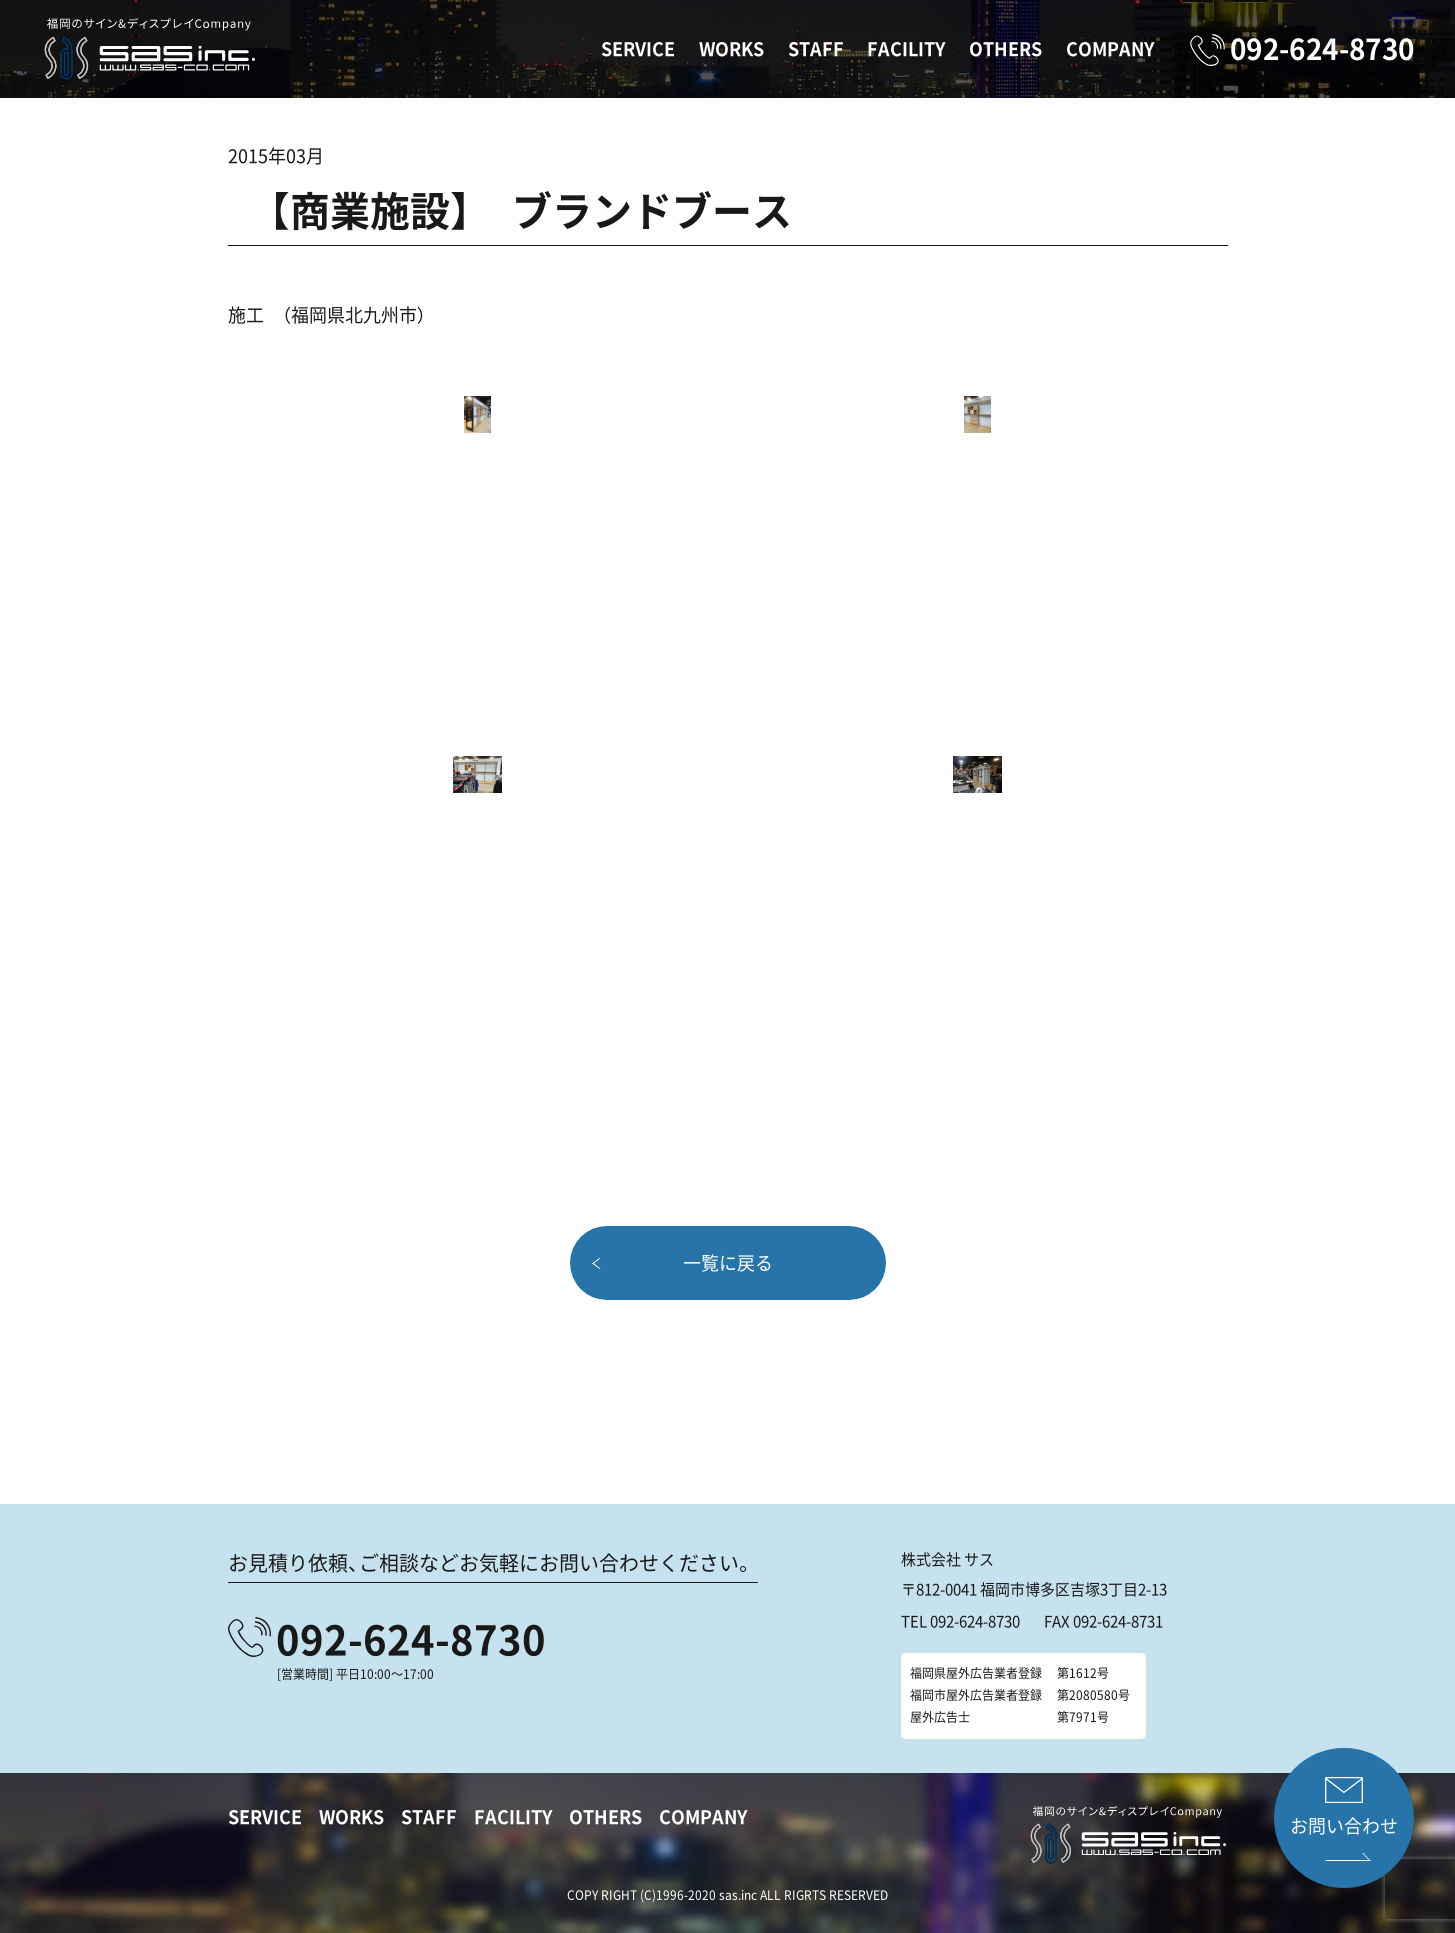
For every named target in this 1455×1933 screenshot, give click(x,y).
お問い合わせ (1344, 1825)
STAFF (816, 48)
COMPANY (1110, 48)
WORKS (731, 48)
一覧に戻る (728, 1262)
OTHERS (1005, 48)
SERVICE (638, 48)
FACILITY (906, 48)
